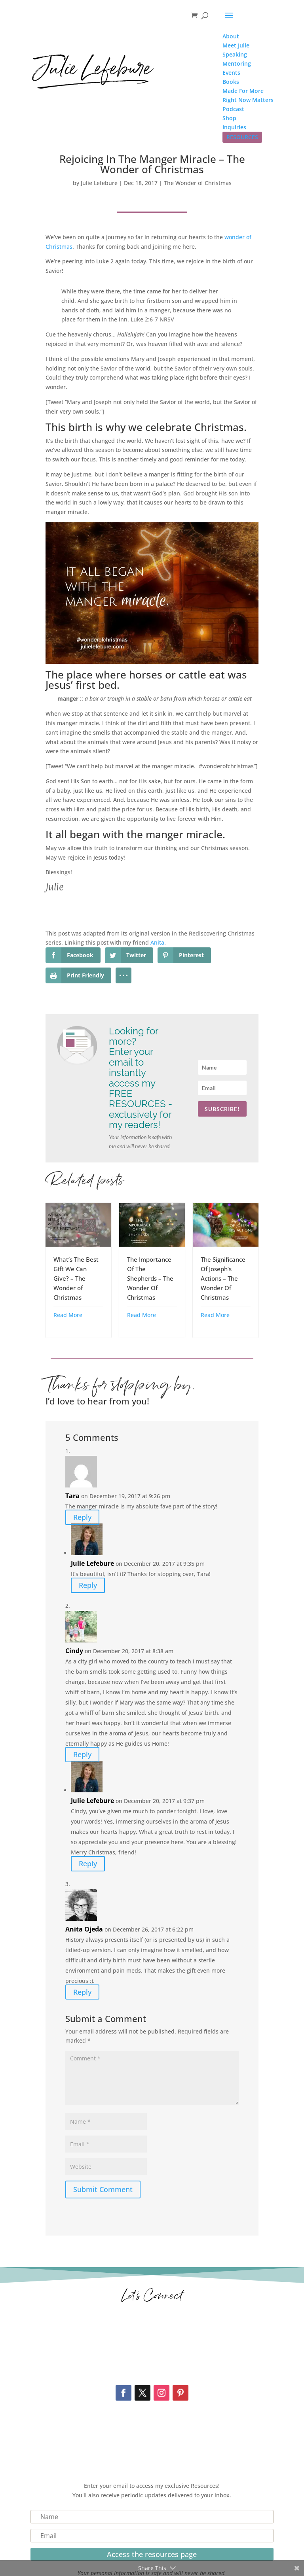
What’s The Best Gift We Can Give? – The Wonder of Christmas (76, 1278)
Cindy (74, 1650)
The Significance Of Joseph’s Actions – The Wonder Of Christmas (223, 1278)
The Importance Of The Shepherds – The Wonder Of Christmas (150, 1278)
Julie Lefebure (99, 183)
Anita (157, 942)
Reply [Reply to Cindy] (82, 1755)
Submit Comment (103, 2189)
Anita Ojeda (84, 1929)
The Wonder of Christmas (198, 183)
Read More (67, 1315)
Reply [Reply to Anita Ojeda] (82, 1992)
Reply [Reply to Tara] (82, 1517)
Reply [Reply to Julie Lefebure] (88, 1585)
